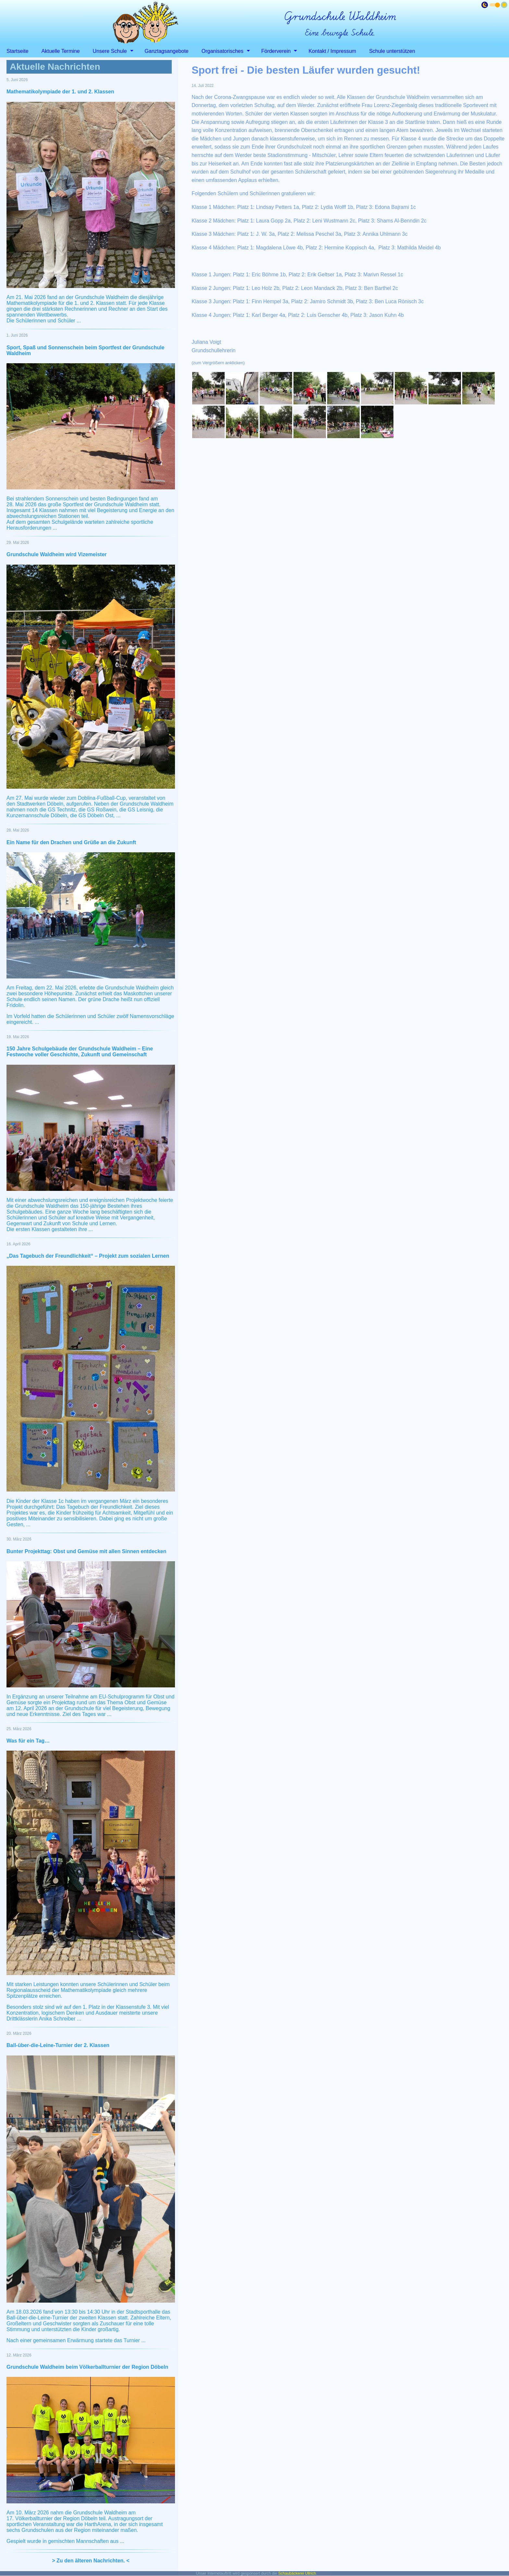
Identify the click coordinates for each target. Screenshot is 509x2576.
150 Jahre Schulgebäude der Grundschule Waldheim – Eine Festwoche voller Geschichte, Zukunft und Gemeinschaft (79, 1051)
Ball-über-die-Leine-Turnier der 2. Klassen (57, 2045)
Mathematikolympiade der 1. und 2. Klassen (60, 91)
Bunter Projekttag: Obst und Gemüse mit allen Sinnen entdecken (86, 1551)
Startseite (17, 51)
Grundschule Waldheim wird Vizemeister (56, 554)
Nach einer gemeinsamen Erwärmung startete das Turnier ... (76, 2340)
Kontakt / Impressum (332, 51)
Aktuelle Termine (61, 51)
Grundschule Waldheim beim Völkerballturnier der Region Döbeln (87, 2367)
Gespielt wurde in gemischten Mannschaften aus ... (65, 2541)
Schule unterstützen (392, 51)
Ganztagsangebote (167, 51)
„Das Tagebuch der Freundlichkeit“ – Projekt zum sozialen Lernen (87, 1256)
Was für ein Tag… (28, 1740)
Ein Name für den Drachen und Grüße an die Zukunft (71, 842)
